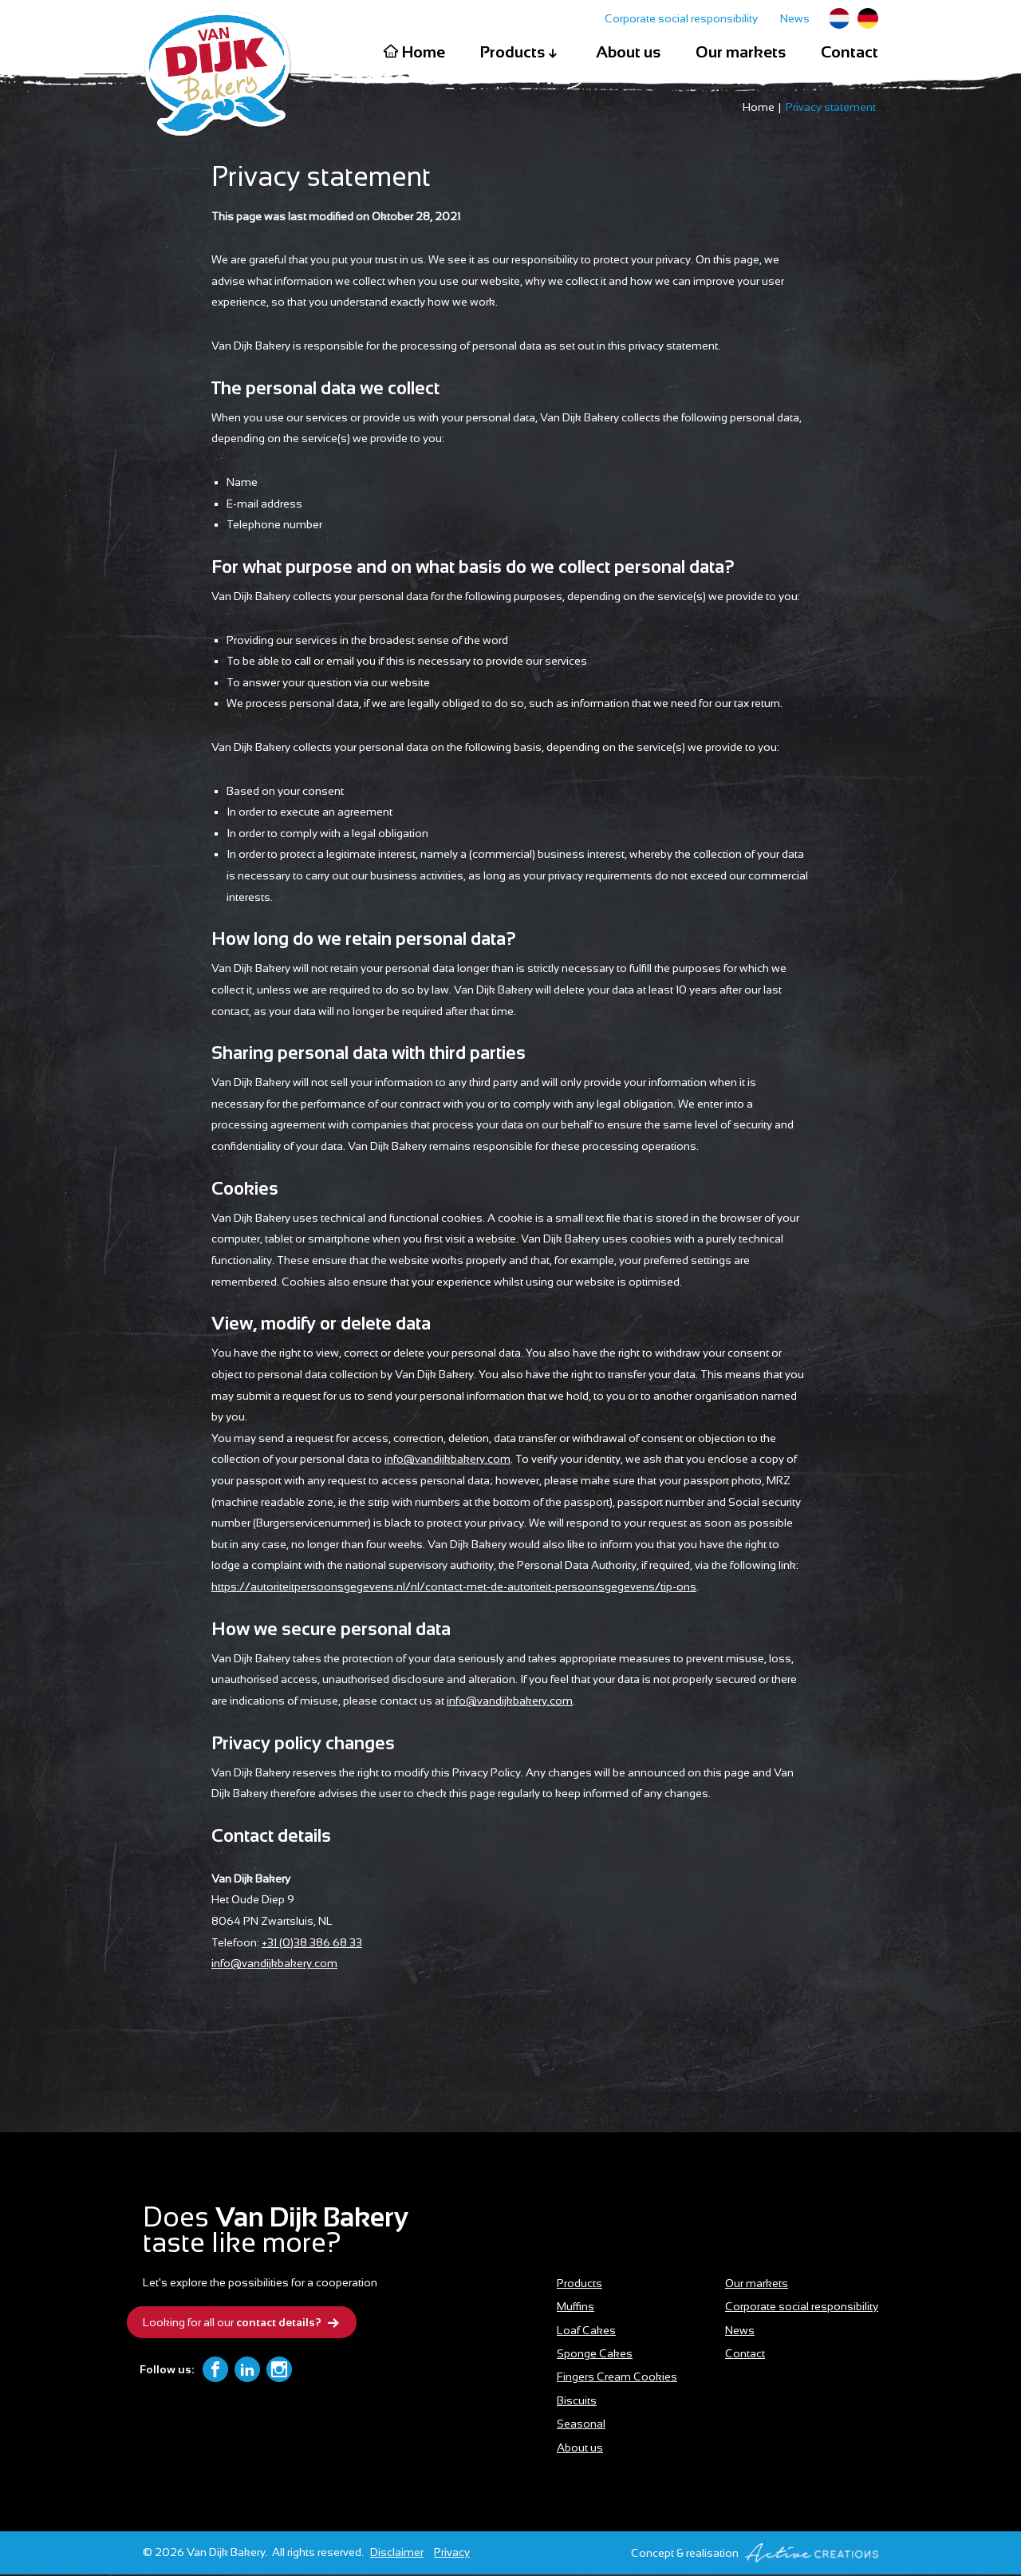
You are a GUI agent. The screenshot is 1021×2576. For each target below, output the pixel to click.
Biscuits (577, 2402)
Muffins (575, 2307)
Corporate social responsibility (681, 18)
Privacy (452, 2553)
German (867, 18)
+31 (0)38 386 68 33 (312, 1944)
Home (414, 52)
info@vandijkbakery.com (447, 1460)
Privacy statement (831, 108)
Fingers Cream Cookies (617, 2378)
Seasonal (581, 2425)
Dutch (839, 18)
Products (520, 52)
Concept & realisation (754, 2554)
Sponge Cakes (595, 2355)
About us (628, 52)
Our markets (741, 52)
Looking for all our (243, 2324)
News (795, 18)
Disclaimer (397, 2553)
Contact (849, 52)
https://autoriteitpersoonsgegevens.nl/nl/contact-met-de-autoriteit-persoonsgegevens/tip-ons (453, 1588)
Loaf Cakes (586, 2331)
